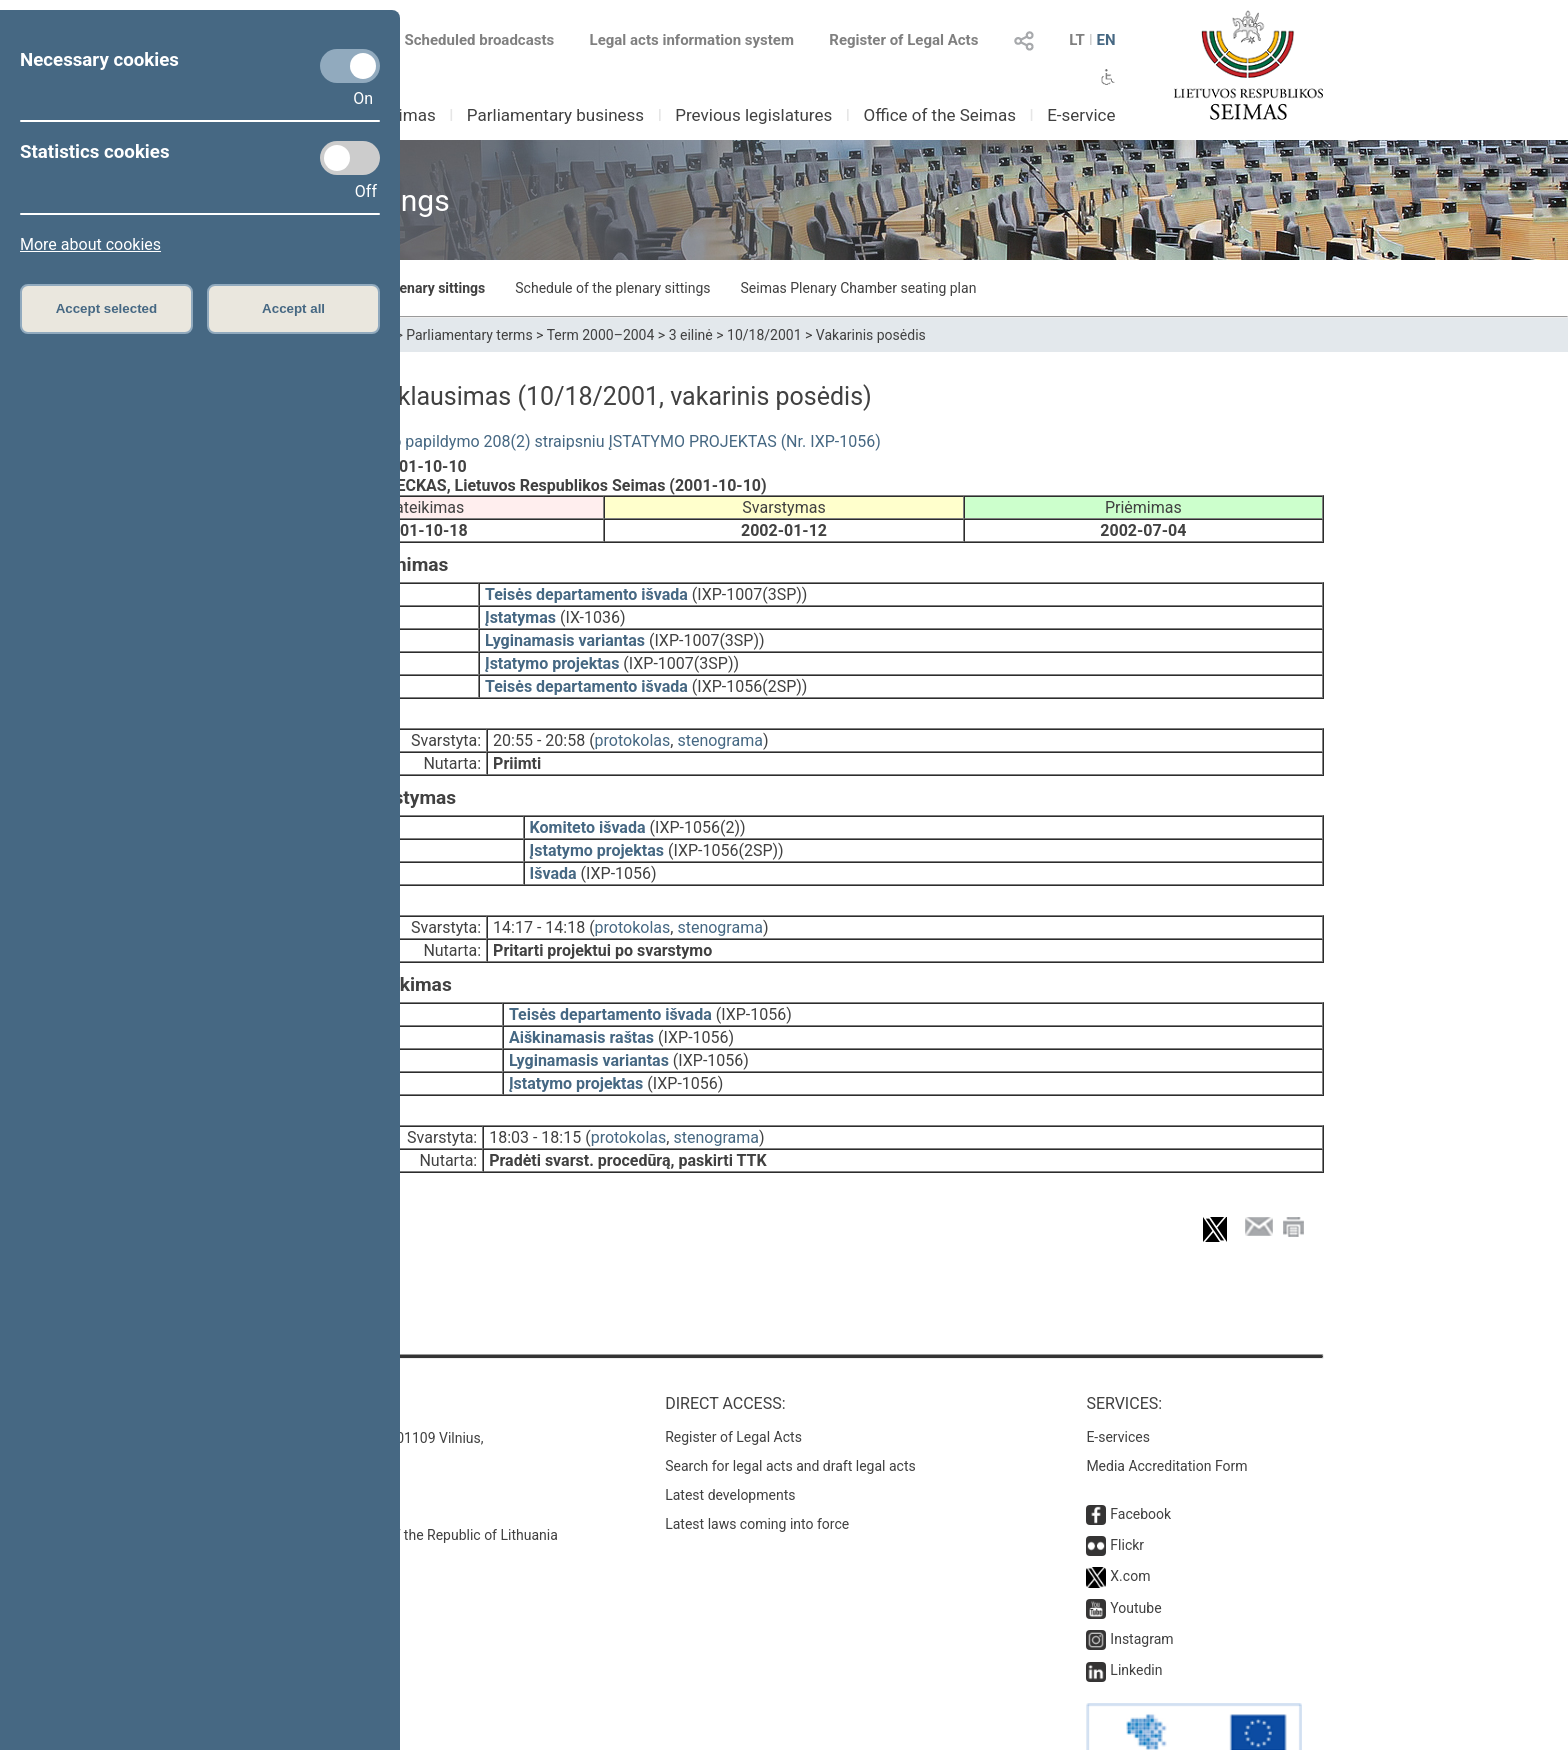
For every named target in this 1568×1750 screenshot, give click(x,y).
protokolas (633, 726)
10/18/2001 (764, 335)
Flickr (1127, 1489)
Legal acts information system (692, 40)
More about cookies (90, 244)
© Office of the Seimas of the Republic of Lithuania (401, 1479)
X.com (1130, 1520)
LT (1077, 40)
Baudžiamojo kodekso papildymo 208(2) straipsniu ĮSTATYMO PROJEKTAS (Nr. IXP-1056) (562, 441)
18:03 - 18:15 (535, 1095)
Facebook (1140, 1458)
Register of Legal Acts (903, 40)
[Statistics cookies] (350, 158)
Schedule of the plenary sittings (612, 288)
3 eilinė (691, 335)
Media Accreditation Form (1166, 1410)
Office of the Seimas (939, 115)
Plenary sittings (436, 288)
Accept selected (107, 308)
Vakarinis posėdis (871, 335)
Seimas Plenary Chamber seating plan (859, 288)
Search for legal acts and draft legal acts (790, 1410)
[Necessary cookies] (350, 66)
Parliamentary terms (469, 335)
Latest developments (730, 1439)
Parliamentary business (555, 115)
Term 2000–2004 (601, 335)
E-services (1118, 1381)
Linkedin (1136, 1614)
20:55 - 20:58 (539, 726)
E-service (1081, 115)
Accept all (293, 308)
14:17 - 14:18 (539, 899)
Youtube (1135, 1552)
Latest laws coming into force (757, 1468)
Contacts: (286, 1347)
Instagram (1141, 1583)
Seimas (408, 115)
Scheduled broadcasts (467, 40)
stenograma (719, 726)
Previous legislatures (753, 115)
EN (1105, 40)
